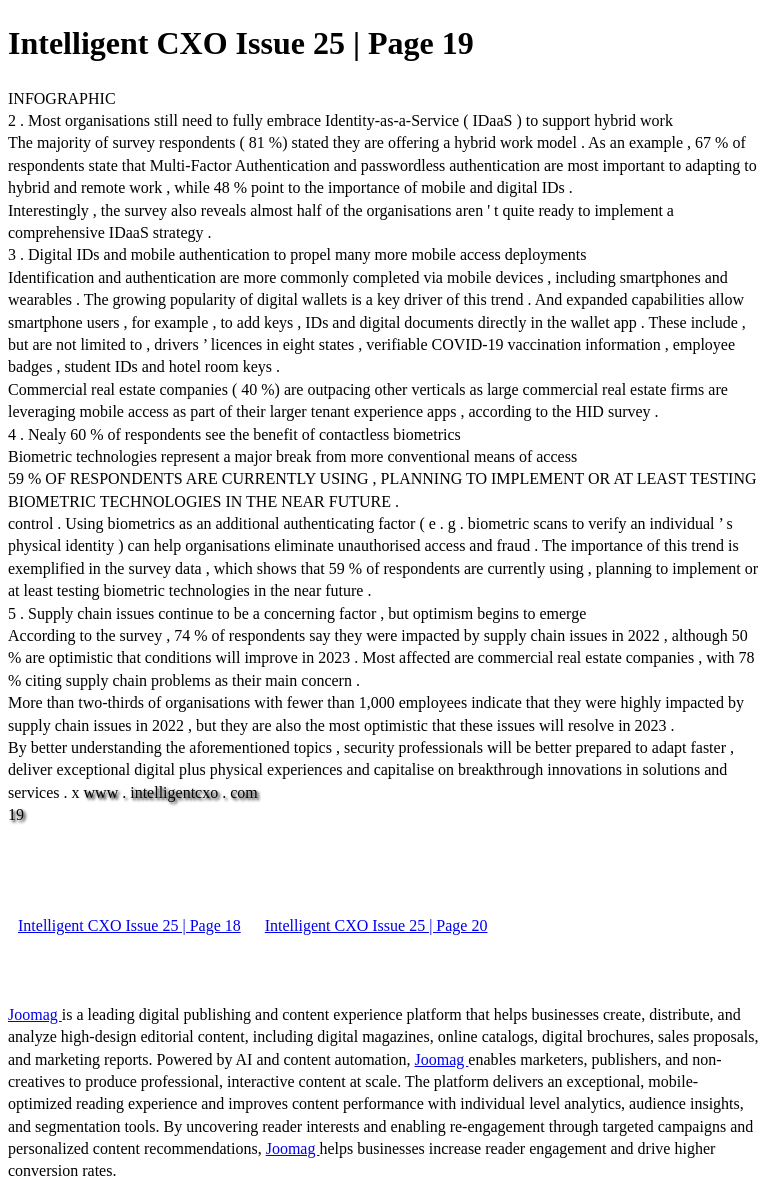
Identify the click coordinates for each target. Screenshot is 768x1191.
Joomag (35, 1014)
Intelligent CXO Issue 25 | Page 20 (376, 925)
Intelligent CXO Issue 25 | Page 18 (129, 925)
